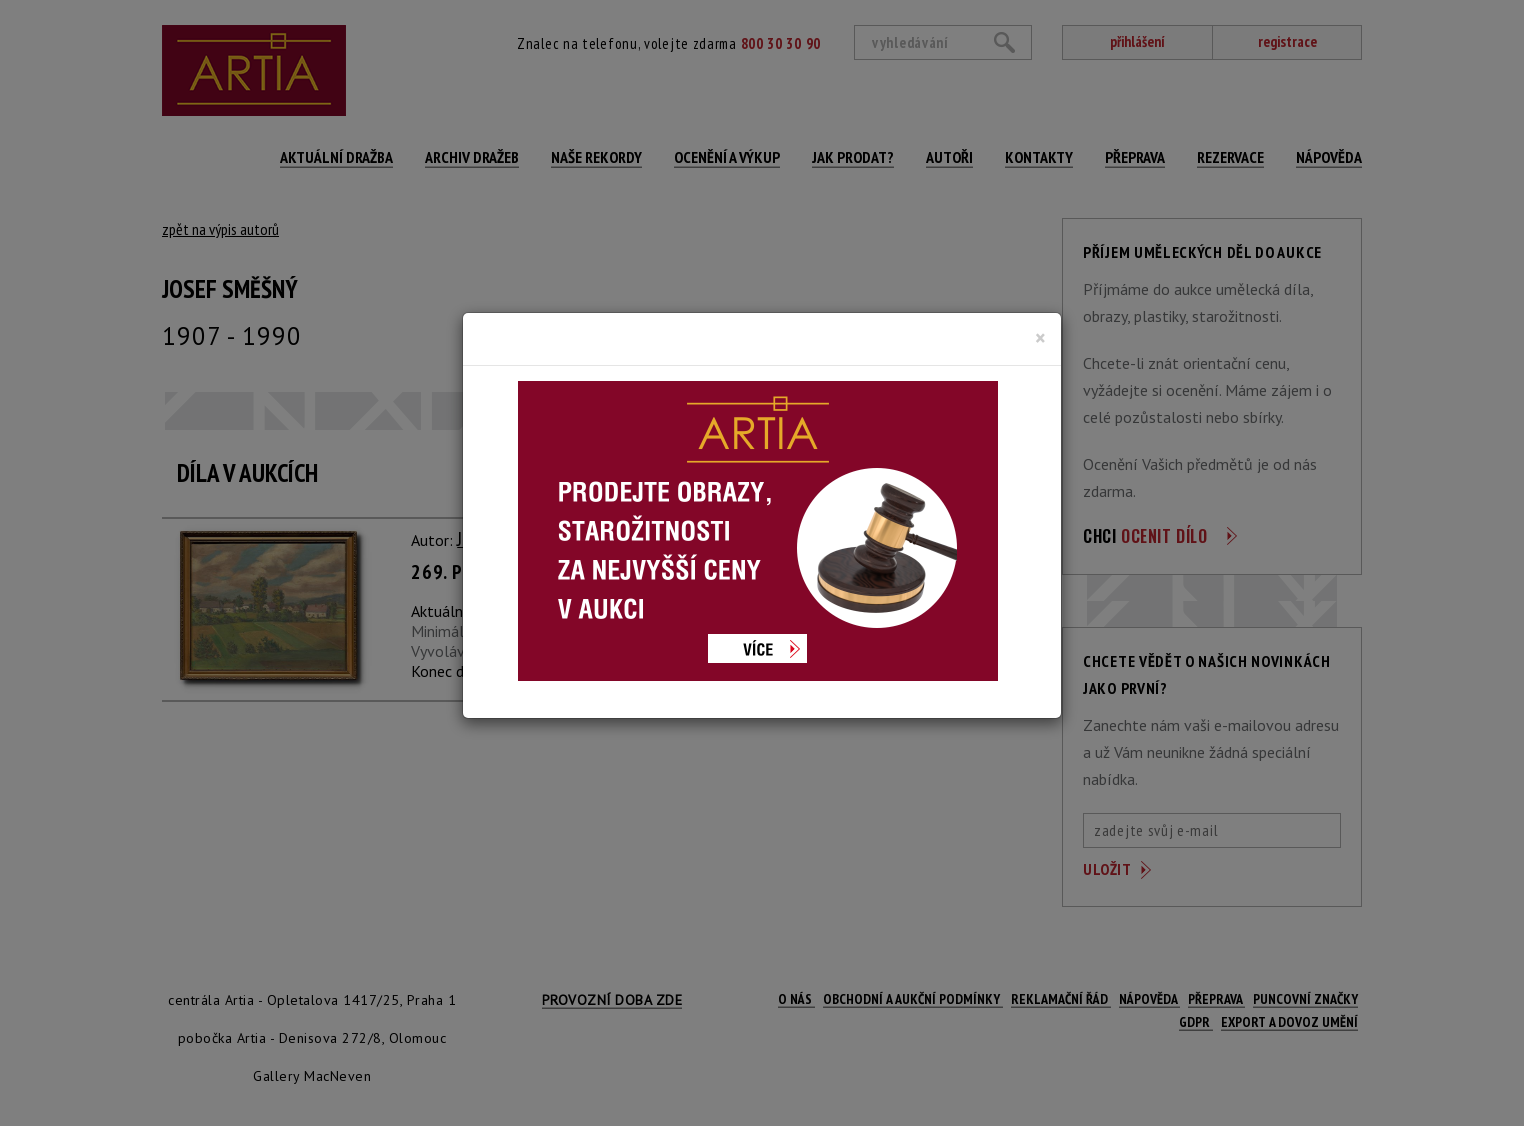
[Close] (1040, 338)
